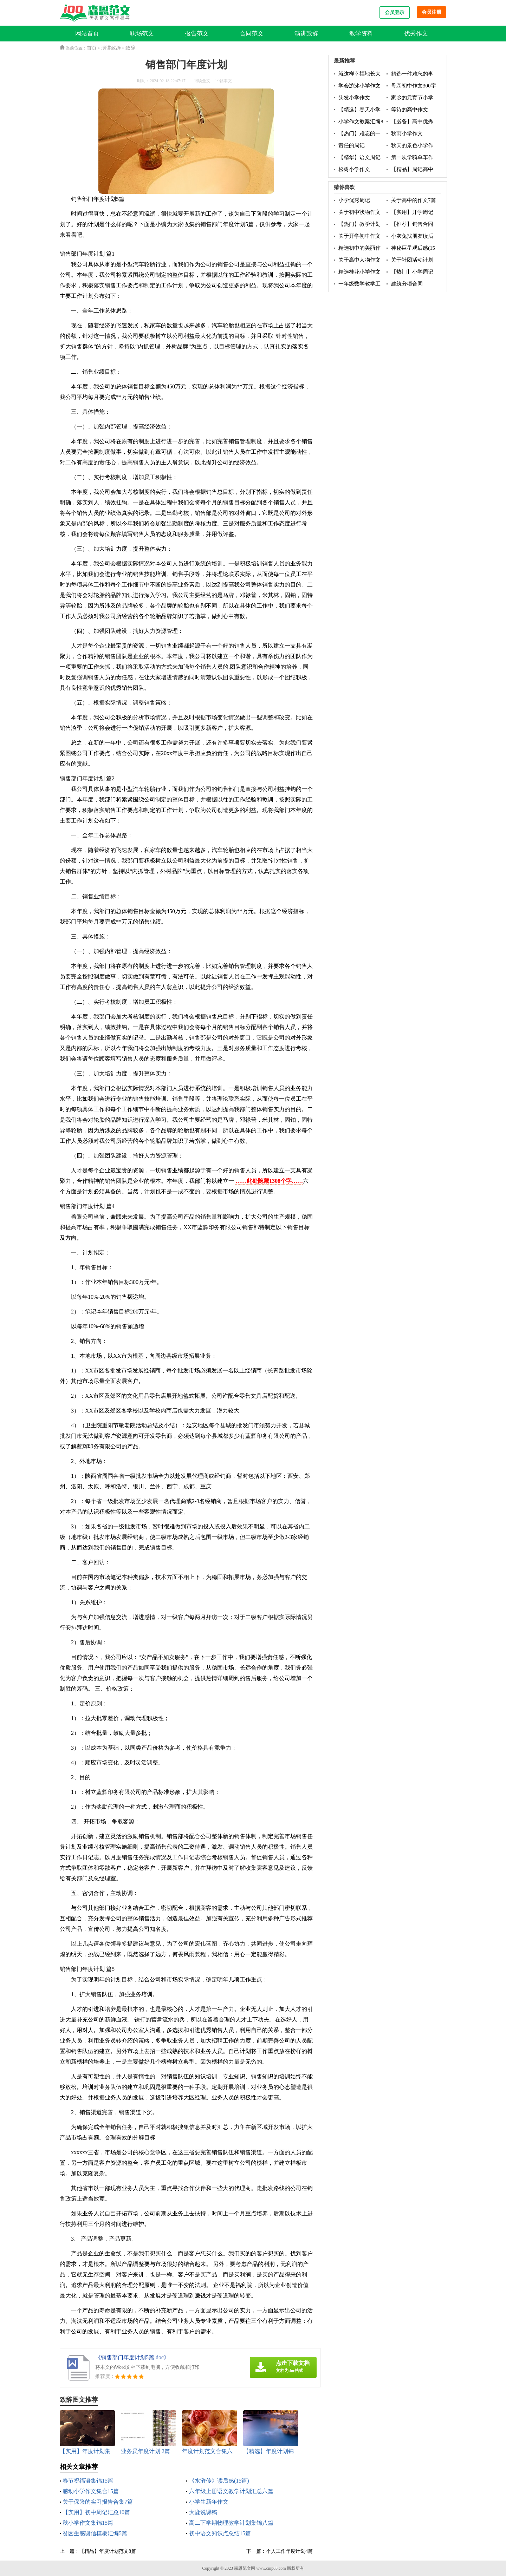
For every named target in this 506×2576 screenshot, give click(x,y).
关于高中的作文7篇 (413, 200)
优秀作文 (416, 33)
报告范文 (197, 33)
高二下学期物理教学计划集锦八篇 (231, 2523)
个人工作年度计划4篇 (289, 2551)
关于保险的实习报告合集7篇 (98, 2502)
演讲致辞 (306, 33)
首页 (92, 48)
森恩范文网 (244, 2568)
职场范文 (142, 33)
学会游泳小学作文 (359, 86)
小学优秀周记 (354, 200)
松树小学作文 (354, 169)
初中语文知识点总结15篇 (220, 2533)
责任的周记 (351, 145)
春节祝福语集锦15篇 (88, 2481)
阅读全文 (202, 80)
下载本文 (223, 80)
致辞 (130, 48)
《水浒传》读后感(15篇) (219, 2481)
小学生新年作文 (208, 2502)
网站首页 (87, 33)
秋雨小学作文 (407, 133)
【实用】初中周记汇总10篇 (96, 2512)
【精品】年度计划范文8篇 (107, 2551)
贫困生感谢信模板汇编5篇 (95, 2533)
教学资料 (361, 33)
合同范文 (252, 33)
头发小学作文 (354, 97)
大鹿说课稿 (203, 2512)
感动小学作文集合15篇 (91, 2491)
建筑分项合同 (407, 284)
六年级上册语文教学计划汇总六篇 (231, 2491)
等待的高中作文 (409, 109)
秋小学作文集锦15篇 (88, 2523)
